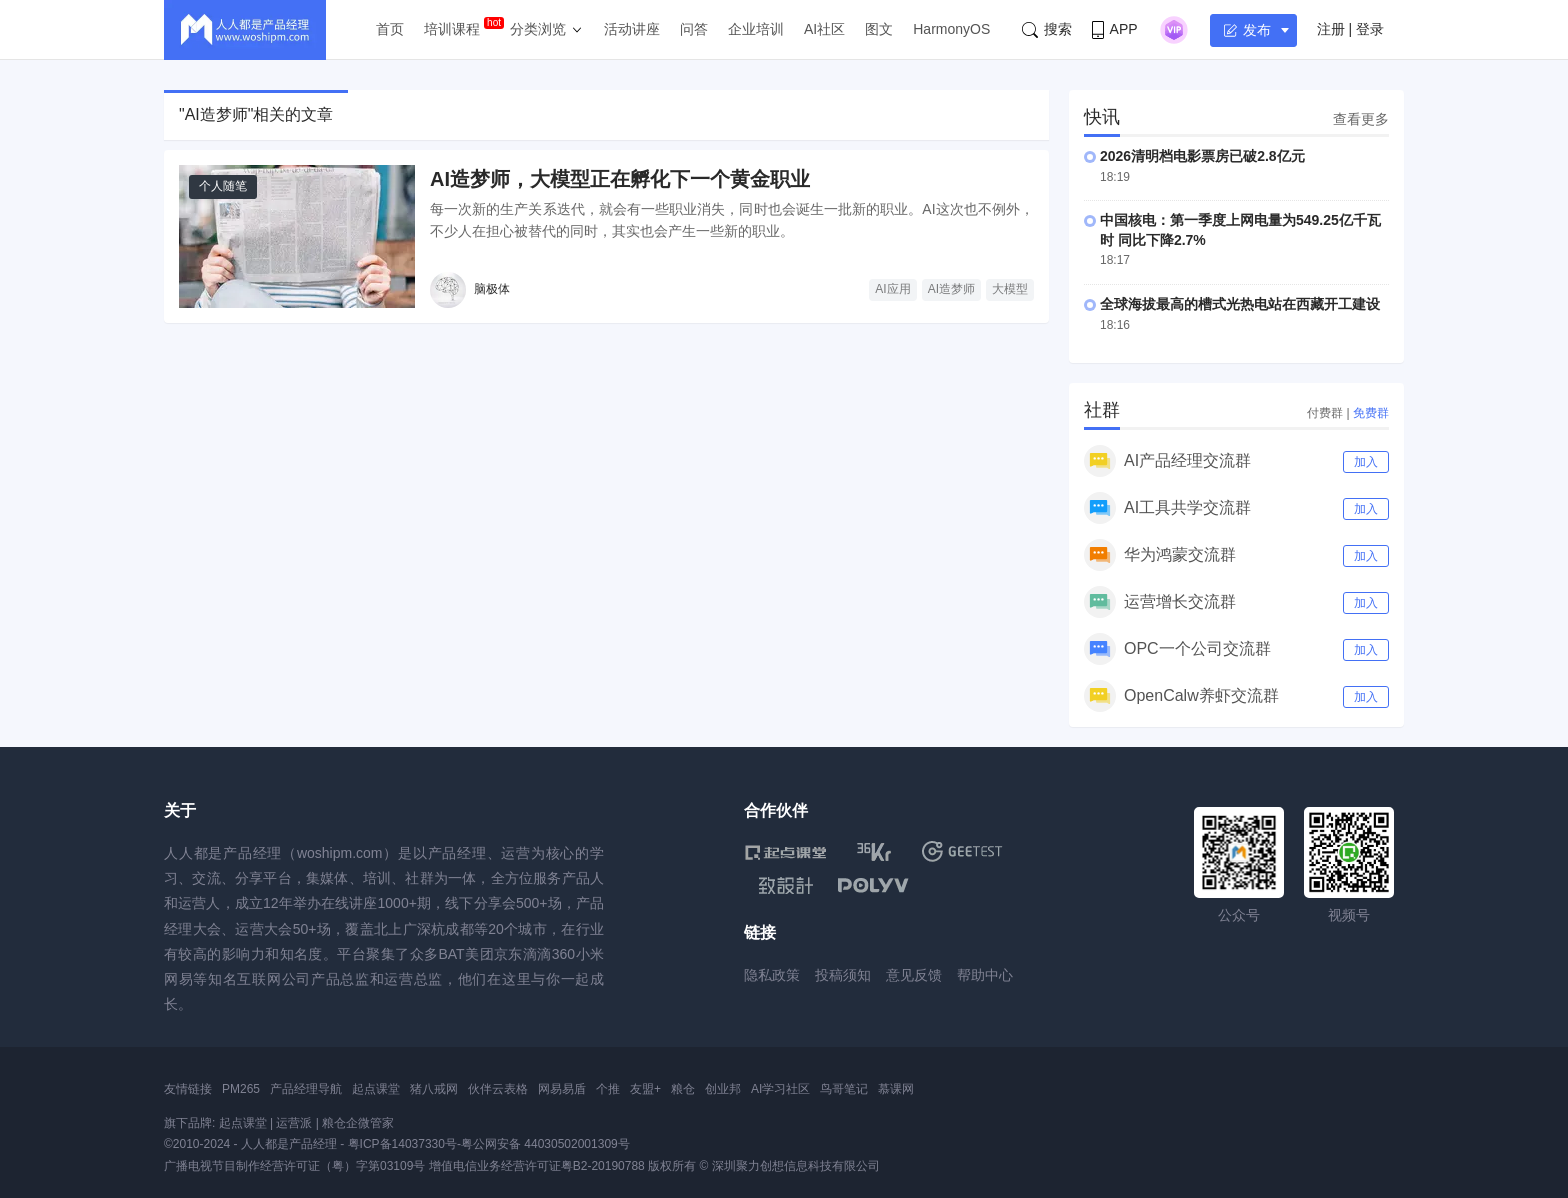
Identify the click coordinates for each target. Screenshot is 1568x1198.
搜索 (1047, 29)
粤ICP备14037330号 (402, 1144)
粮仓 (683, 1089)
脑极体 (492, 289)
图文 (879, 29)
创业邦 (723, 1089)
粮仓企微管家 (358, 1123)
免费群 (1371, 413)
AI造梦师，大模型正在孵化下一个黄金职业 (620, 179)
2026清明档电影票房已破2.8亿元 (1202, 156)
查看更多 (1361, 119)
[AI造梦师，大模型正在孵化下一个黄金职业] (297, 236)
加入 (1366, 462)
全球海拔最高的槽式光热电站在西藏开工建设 (1240, 304)
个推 (608, 1089)
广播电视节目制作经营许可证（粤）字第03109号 (294, 1166)
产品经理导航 (306, 1089)
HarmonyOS (951, 29)
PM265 (241, 1089)
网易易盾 (562, 1089)
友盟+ (645, 1089)
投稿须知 (843, 975)
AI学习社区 (780, 1089)
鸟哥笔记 (844, 1089)
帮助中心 (985, 975)
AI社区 (824, 29)
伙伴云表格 (498, 1089)
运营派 (294, 1123)
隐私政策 (772, 975)
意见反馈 (914, 975)
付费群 (1325, 413)
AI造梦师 (951, 289)
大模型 (1010, 289)
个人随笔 (223, 186)
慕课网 (896, 1089)
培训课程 (452, 29)
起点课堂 (376, 1089)
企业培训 (756, 29)
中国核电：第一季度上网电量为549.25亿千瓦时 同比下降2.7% (1240, 230)
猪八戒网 (434, 1089)
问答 (694, 29)
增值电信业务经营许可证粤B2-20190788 (537, 1166)
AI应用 (892, 289)
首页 (390, 29)
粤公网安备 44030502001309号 (545, 1144)
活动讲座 (632, 29)
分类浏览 (538, 29)
